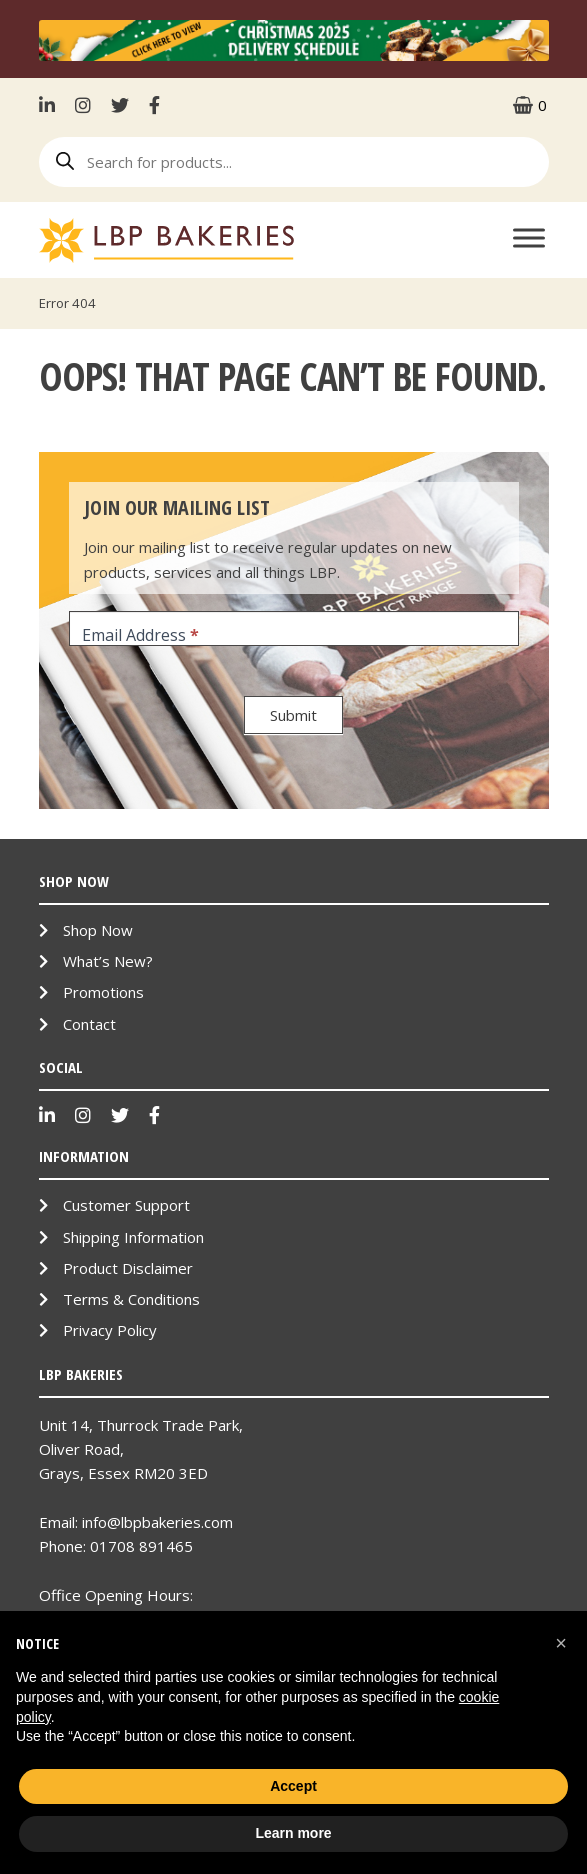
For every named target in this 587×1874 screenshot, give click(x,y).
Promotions (103, 992)
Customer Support (126, 1205)
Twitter (120, 105)
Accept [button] (293, 1786)
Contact (89, 1024)
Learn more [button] (293, 1833)
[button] (561, 1643)
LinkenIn (52, 105)
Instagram (83, 105)
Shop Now (98, 930)
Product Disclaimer (128, 1268)
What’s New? (108, 961)
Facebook (154, 105)
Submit (293, 715)
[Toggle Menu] (529, 237)
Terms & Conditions (131, 1299)
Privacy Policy (110, 1330)
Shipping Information (133, 1237)
